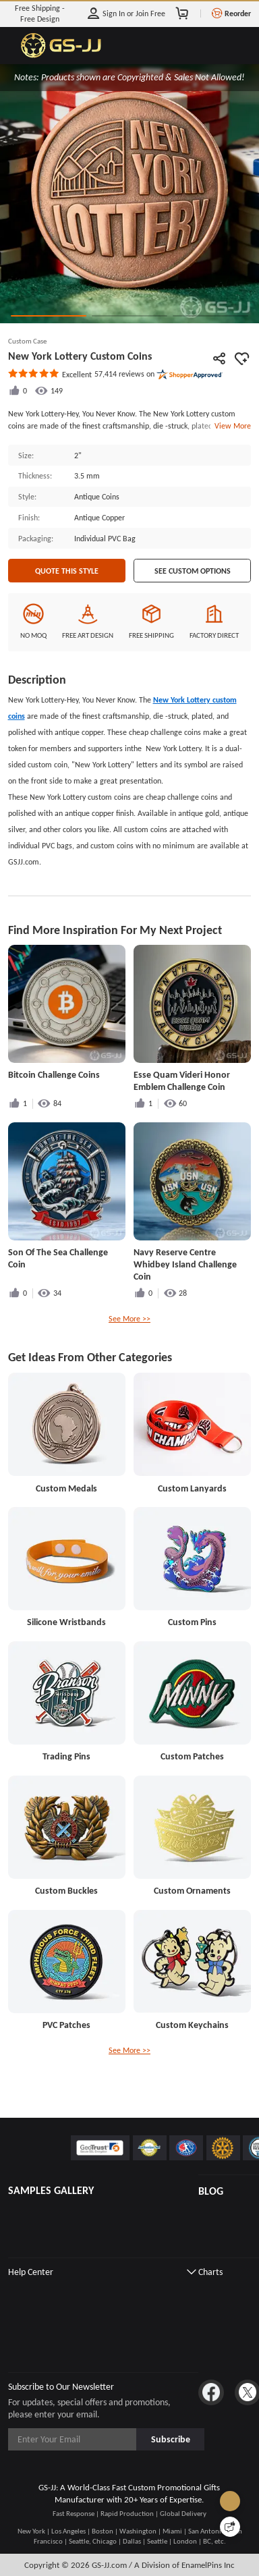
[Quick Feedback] (230, 2527)
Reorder (238, 13)
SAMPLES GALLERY (51, 2190)
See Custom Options (192, 571)
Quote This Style (66, 571)
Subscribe (170, 2439)
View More (230, 425)
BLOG (210, 2190)
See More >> (129, 1318)
